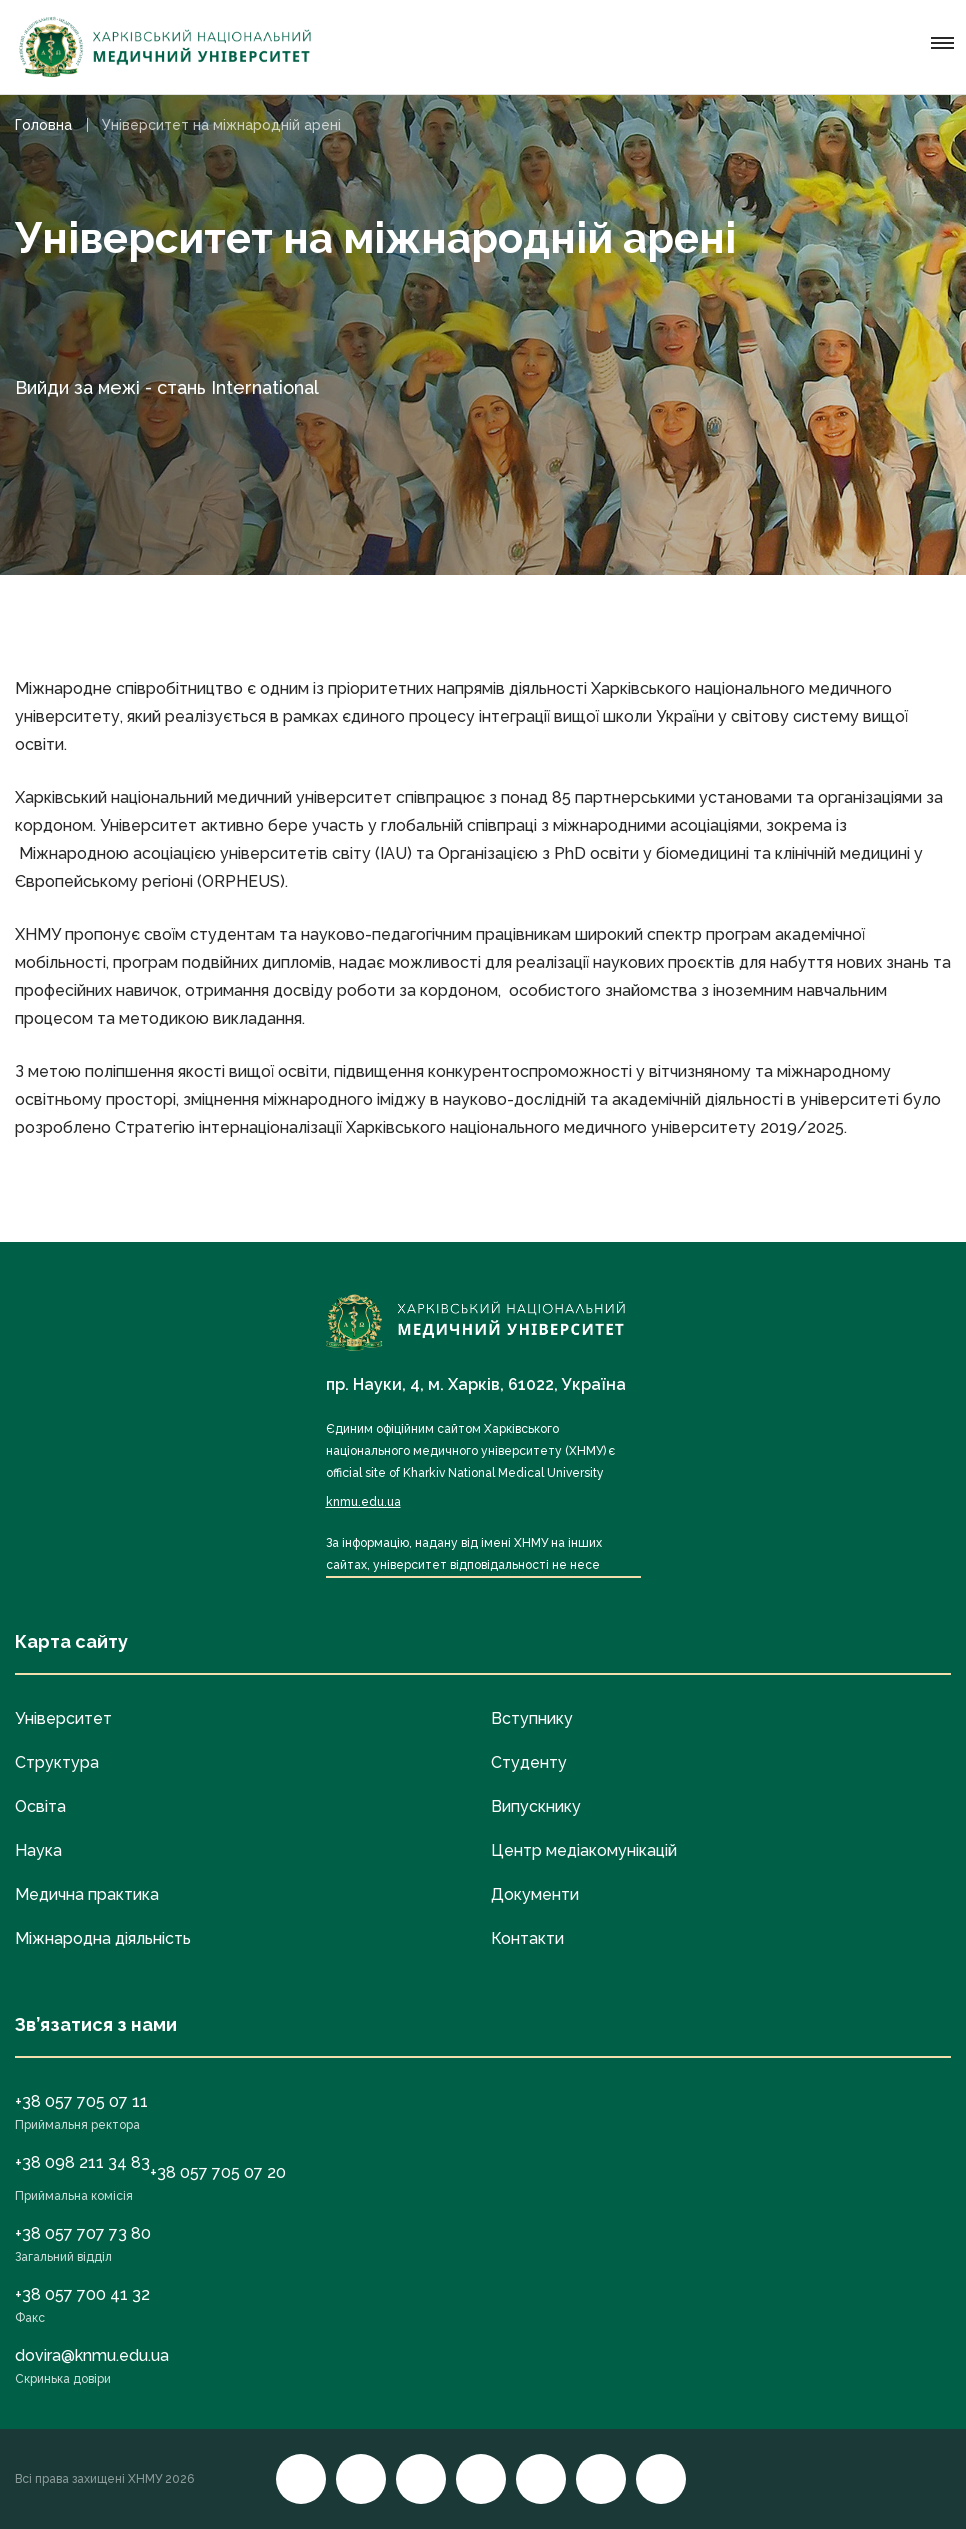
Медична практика (87, 1894)
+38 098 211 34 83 (82, 2162)
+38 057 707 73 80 (83, 2233)
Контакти (527, 1938)
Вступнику (532, 1718)
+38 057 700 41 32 (82, 2294)
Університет (63, 1718)
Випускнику (536, 1806)
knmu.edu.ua (363, 1502)
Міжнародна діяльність (103, 1938)
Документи (535, 1894)
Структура (57, 1762)
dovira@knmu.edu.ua (92, 2355)
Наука (38, 1850)
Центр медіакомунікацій (584, 1850)
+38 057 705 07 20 (218, 2172)
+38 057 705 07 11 (81, 2101)
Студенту (529, 1762)
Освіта (40, 1806)
